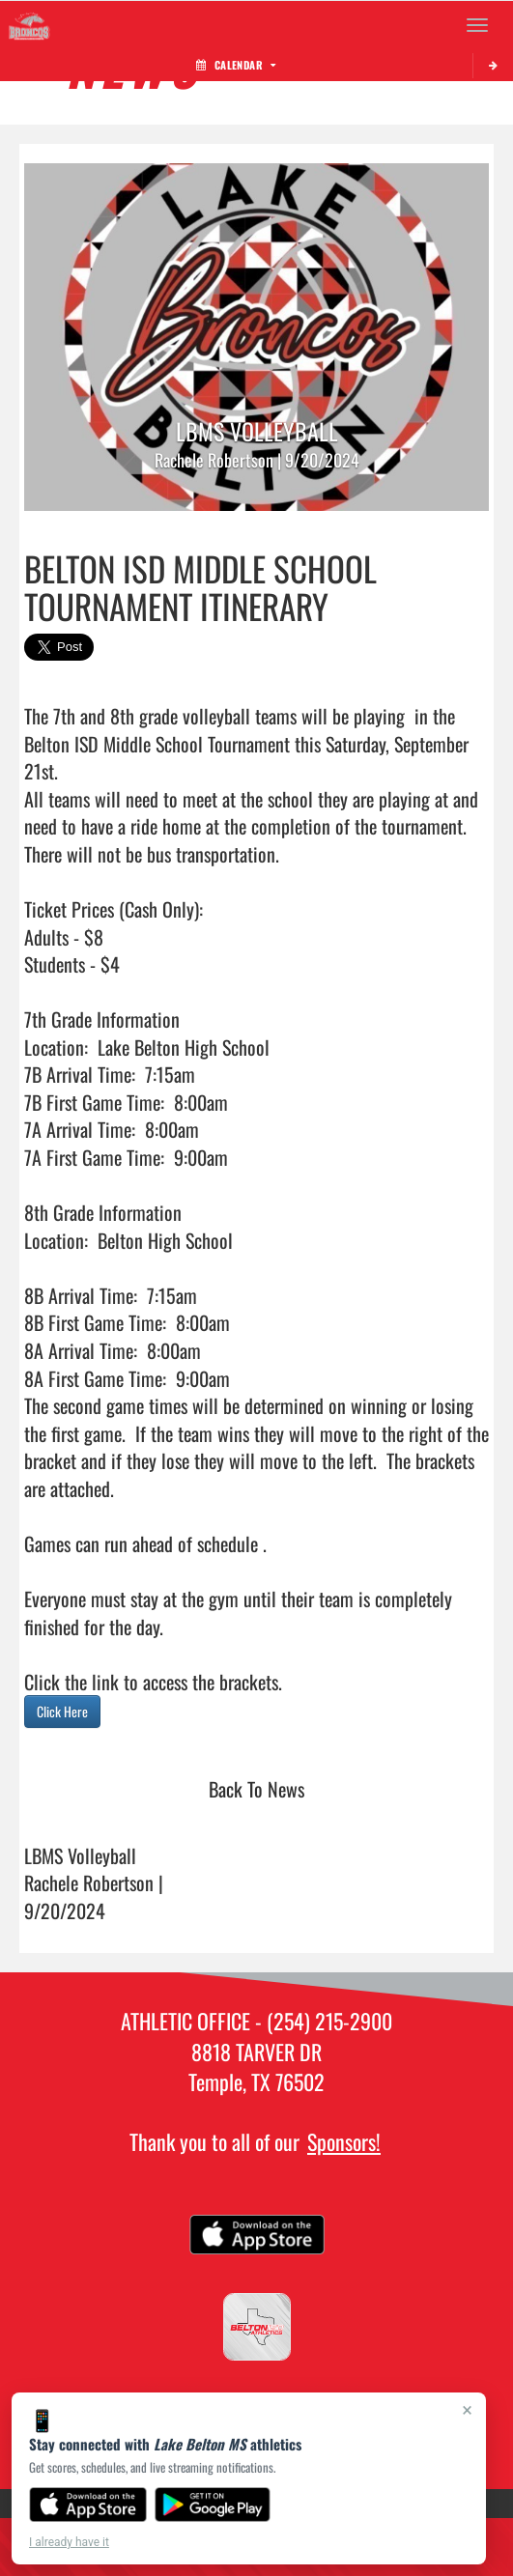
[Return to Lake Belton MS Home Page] (29, 25)
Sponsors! (344, 2141)
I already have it (69, 2542)
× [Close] (467, 2409)
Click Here (62, 1711)
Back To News (256, 1788)
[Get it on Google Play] (213, 2504)
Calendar (235, 64)
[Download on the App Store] (88, 2504)
